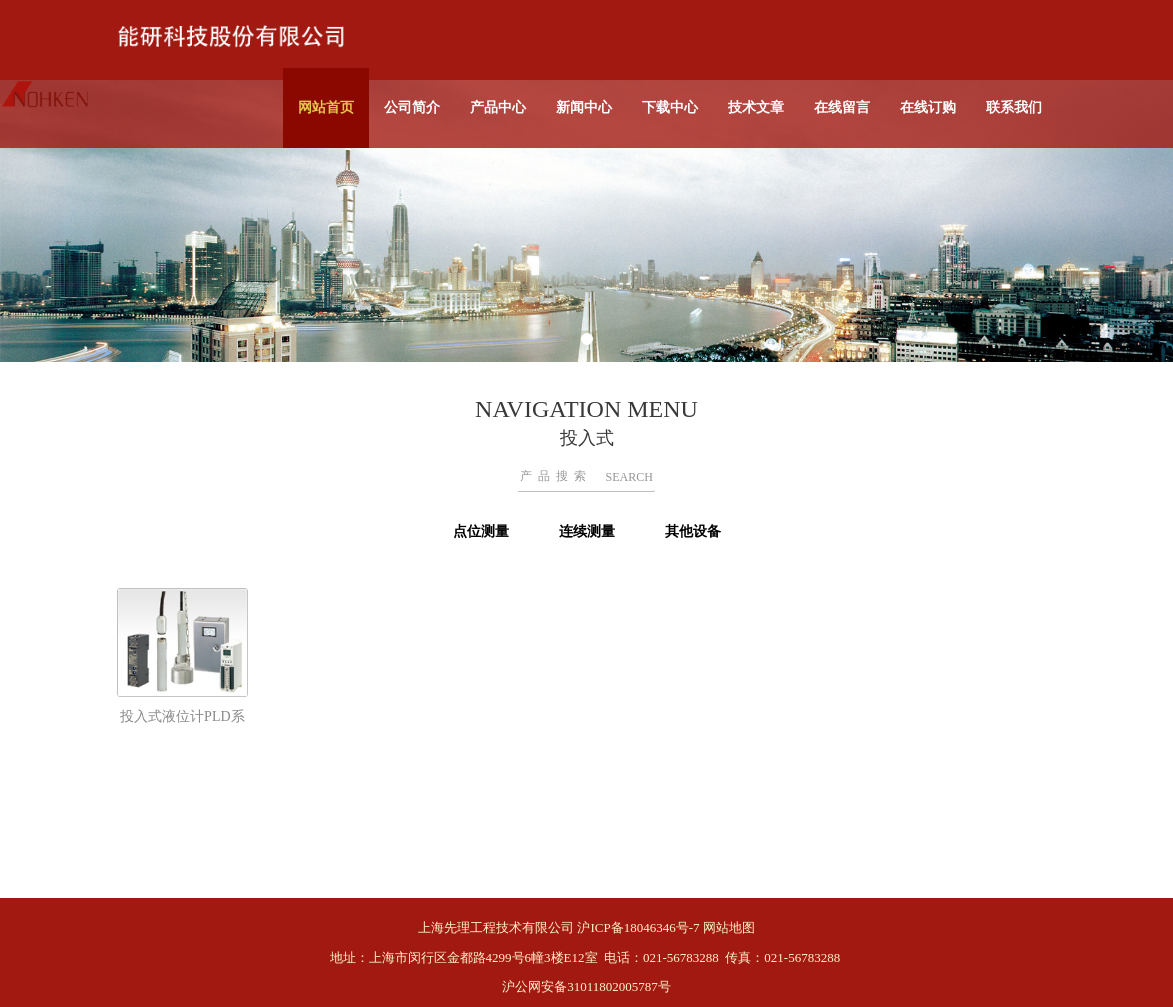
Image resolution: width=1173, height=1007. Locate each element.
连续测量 (587, 531)
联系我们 (1014, 107)
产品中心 (498, 107)
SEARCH (629, 477)
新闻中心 (584, 107)
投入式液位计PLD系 (182, 716)
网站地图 (729, 927)
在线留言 (842, 107)
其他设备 (693, 531)
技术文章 (756, 107)
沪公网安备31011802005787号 (586, 986)
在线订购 (928, 107)
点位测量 (481, 531)
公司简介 (412, 107)
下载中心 (670, 107)
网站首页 (326, 107)
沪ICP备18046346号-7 (638, 927)
